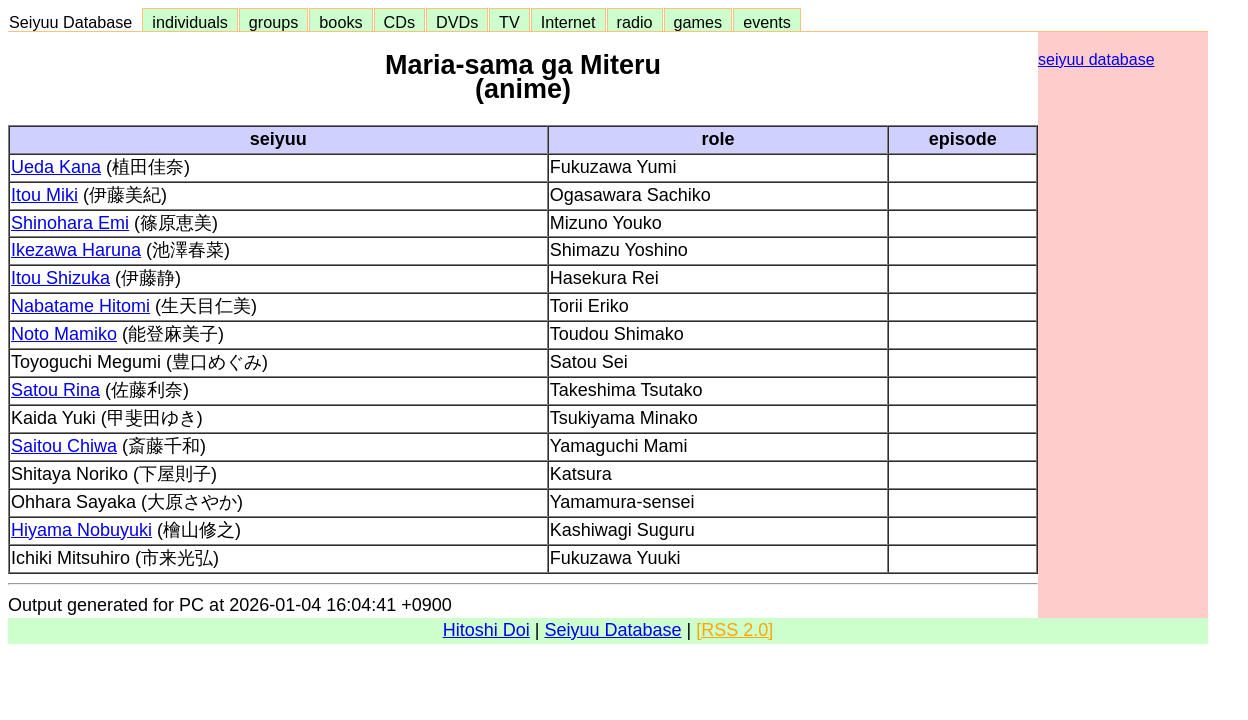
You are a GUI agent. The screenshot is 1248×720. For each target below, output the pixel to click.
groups (274, 22)
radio (635, 22)
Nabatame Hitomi (80, 306)
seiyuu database (1096, 59)
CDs (399, 22)
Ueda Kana (56, 167)
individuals (190, 22)
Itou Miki (44, 195)
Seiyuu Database (75, 22)
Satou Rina (55, 390)
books (340, 22)
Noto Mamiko (64, 334)
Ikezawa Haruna (76, 250)
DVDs (457, 22)
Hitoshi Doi (486, 630)
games (698, 22)
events (767, 22)
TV (509, 22)
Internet (568, 22)
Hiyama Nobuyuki (81, 530)
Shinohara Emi (70, 223)
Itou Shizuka (60, 278)
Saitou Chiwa (64, 446)
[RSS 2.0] (734, 630)
